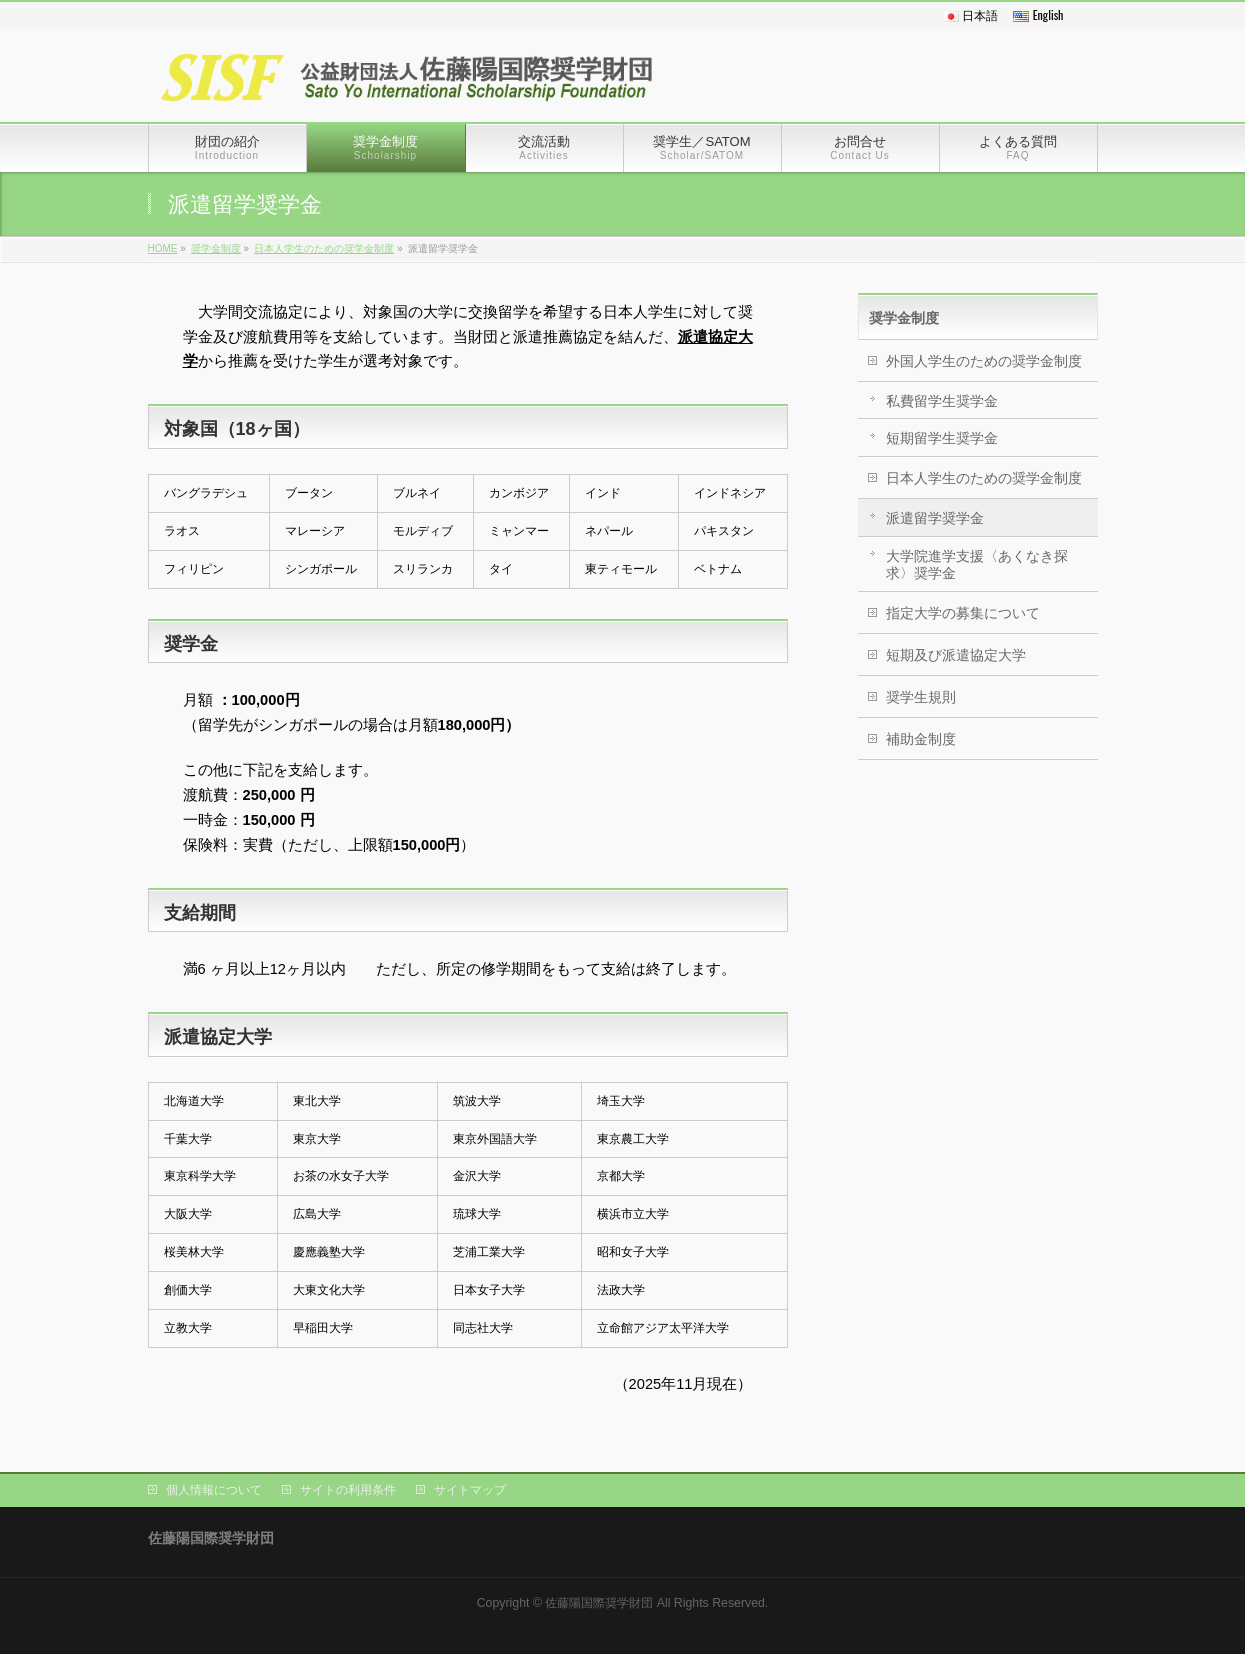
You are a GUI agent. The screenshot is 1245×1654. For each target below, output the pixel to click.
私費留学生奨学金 (942, 401)
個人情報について (214, 1490)
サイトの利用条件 (348, 1490)
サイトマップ (470, 1490)
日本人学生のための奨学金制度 (324, 248)
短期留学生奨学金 (942, 438)
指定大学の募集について (963, 613)
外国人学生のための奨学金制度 (984, 361)
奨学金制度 (216, 248)
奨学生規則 (921, 697)
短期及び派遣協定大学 (956, 655)
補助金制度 (921, 739)
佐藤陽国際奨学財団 (599, 1603)
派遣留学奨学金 (935, 518)
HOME (163, 248)
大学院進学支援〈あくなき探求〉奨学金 (977, 564)
